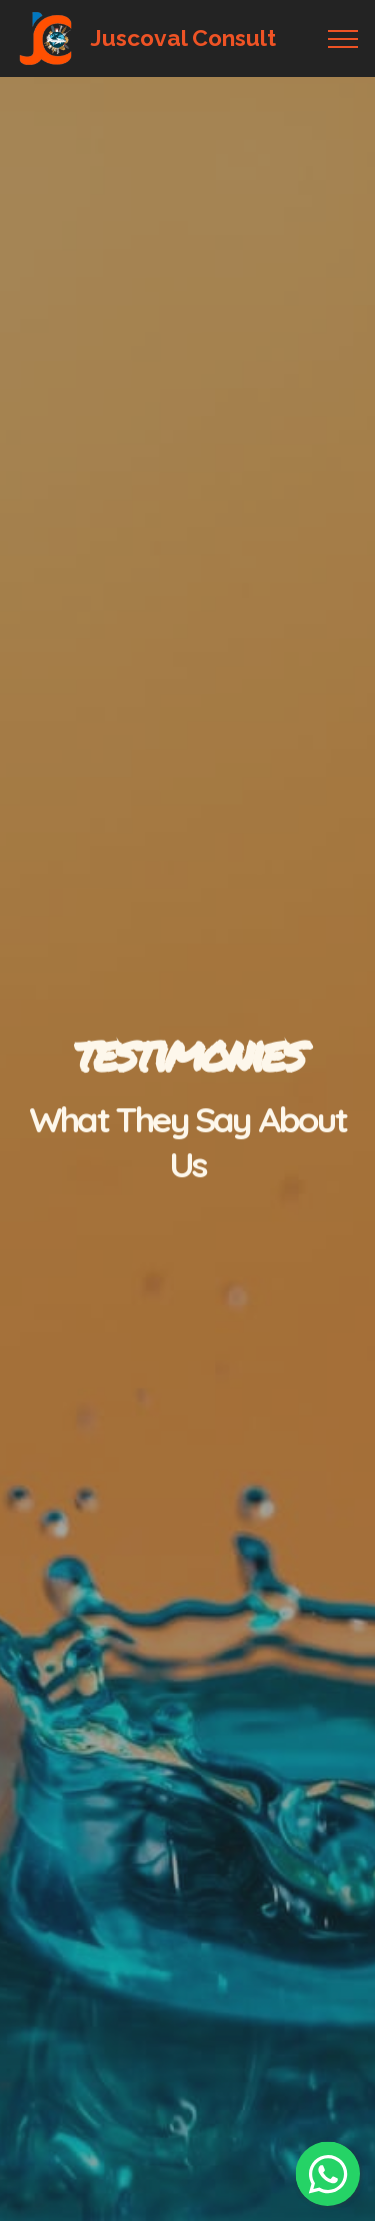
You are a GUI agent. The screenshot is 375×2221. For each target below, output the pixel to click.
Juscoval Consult (183, 38)
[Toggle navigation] (343, 39)
